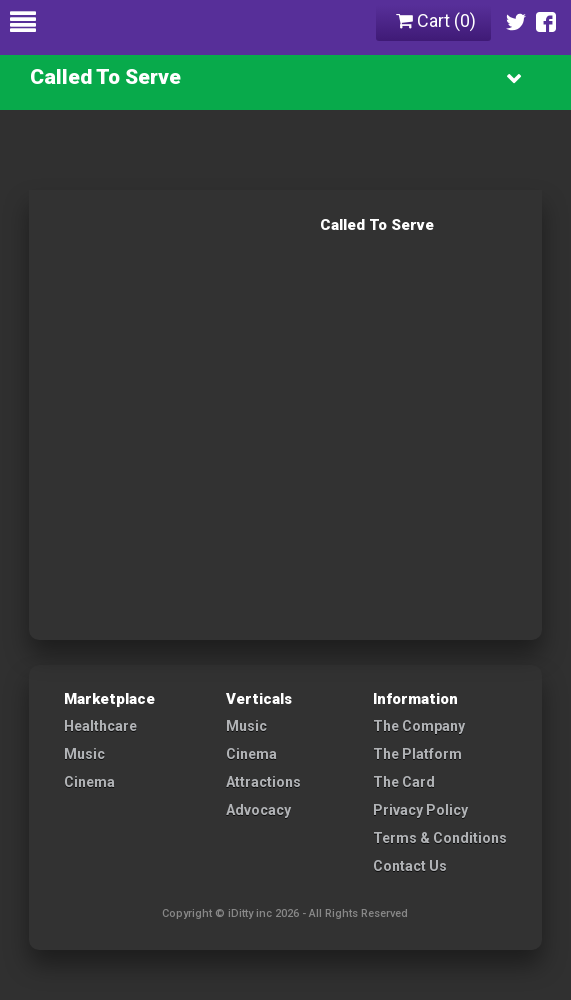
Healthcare (100, 726)
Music (84, 754)
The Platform (417, 754)
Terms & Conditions (440, 838)
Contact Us (410, 866)
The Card (404, 782)
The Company (419, 726)
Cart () (436, 20)
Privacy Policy (420, 810)
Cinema (89, 782)
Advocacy (258, 810)
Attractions (263, 782)
